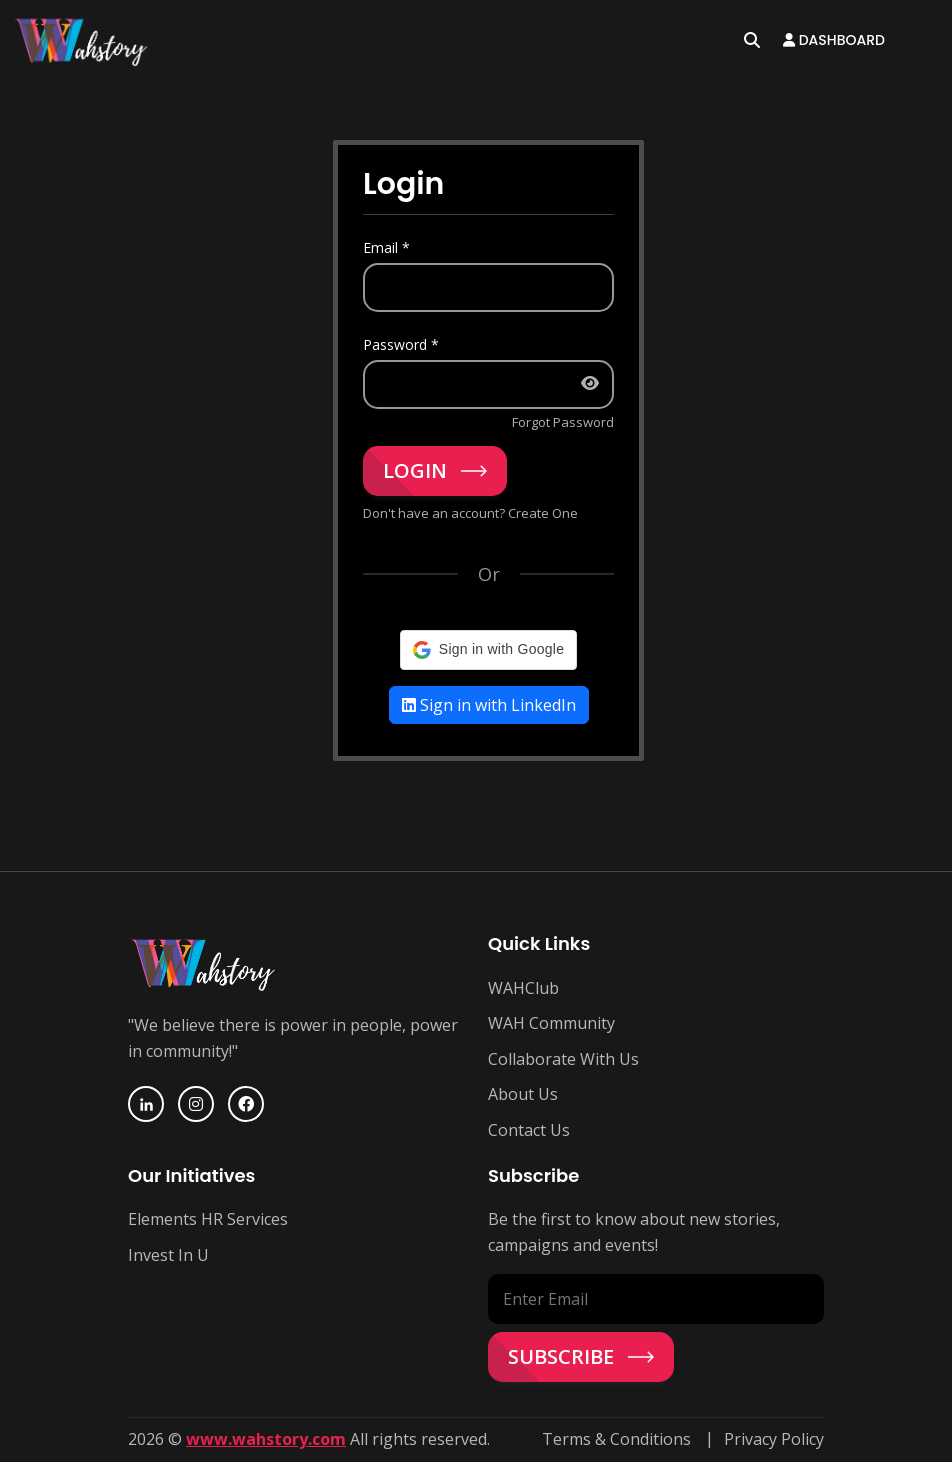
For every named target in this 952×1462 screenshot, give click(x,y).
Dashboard (834, 40)
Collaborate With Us (563, 1059)
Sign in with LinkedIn (489, 705)
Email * (386, 247)
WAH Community (551, 1023)
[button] (488, 650)
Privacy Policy (774, 1439)
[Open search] (752, 40)
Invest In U (168, 1255)
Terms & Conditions (616, 1439)
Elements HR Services (208, 1219)
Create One (543, 513)
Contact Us (529, 1130)
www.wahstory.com (266, 1439)
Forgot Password (563, 422)
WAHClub (523, 988)
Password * (401, 344)
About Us (523, 1094)
